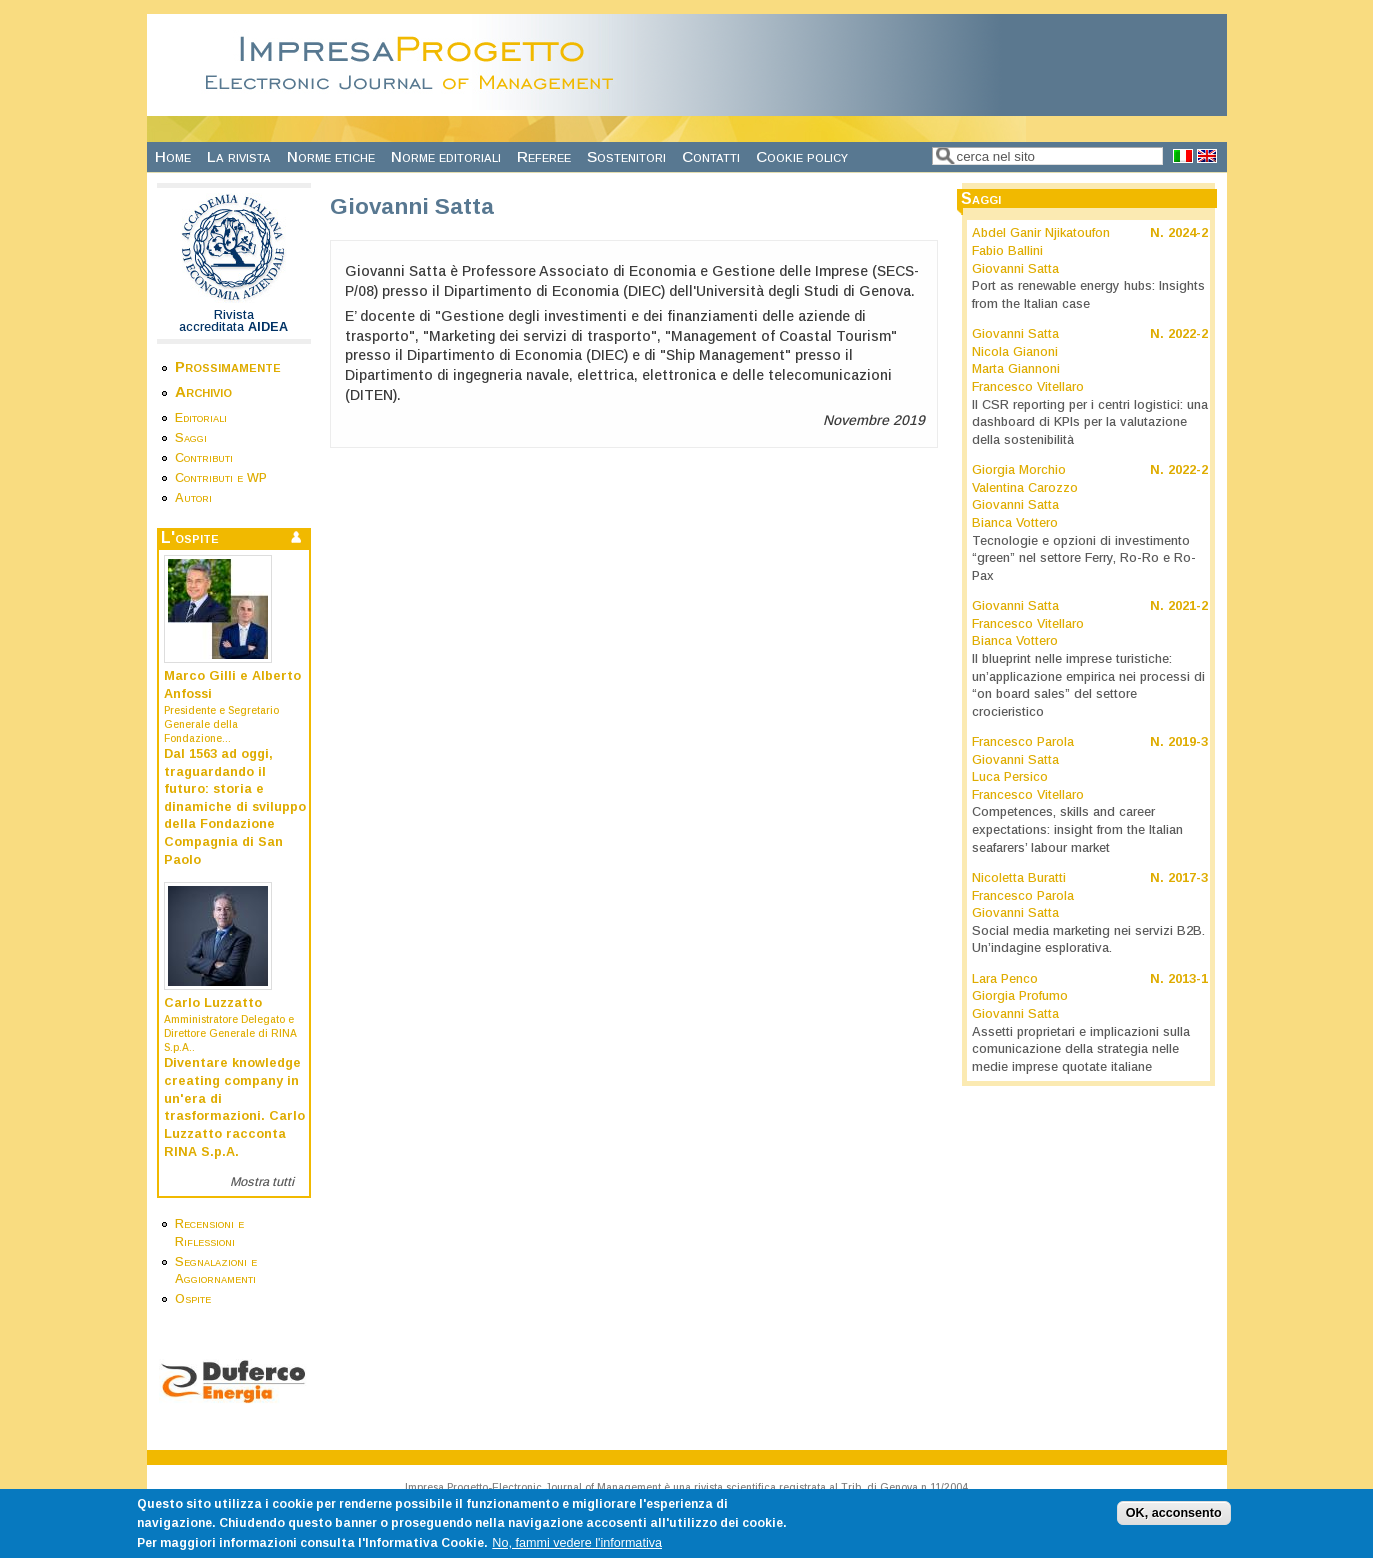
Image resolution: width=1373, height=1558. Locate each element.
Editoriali (201, 418)
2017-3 (1188, 878)
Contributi (204, 458)
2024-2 (1188, 233)
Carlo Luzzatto (213, 1003)
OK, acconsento (1174, 1519)
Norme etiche (331, 156)
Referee (544, 156)
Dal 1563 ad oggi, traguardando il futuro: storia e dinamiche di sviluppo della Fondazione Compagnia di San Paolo (235, 807)
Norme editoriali (446, 156)
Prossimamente (228, 366)
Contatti (711, 156)
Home (173, 156)
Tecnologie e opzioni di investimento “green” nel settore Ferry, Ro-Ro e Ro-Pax (1084, 558)
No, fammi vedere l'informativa (577, 1548)
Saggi (191, 438)
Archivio (203, 391)
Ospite (193, 1299)
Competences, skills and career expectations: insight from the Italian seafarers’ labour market (1077, 829)
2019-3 (1188, 742)
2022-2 (1188, 334)
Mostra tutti (262, 1182)
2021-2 (1188, 606)
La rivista (239, 156)
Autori (193, 498)
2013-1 (1188, 979)
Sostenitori (626, 156)
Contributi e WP (221, 478)
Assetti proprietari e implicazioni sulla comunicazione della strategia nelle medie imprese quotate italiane (1081, 1049)
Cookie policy (802, 156)
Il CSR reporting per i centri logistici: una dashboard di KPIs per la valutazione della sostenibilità (1090, 422)
